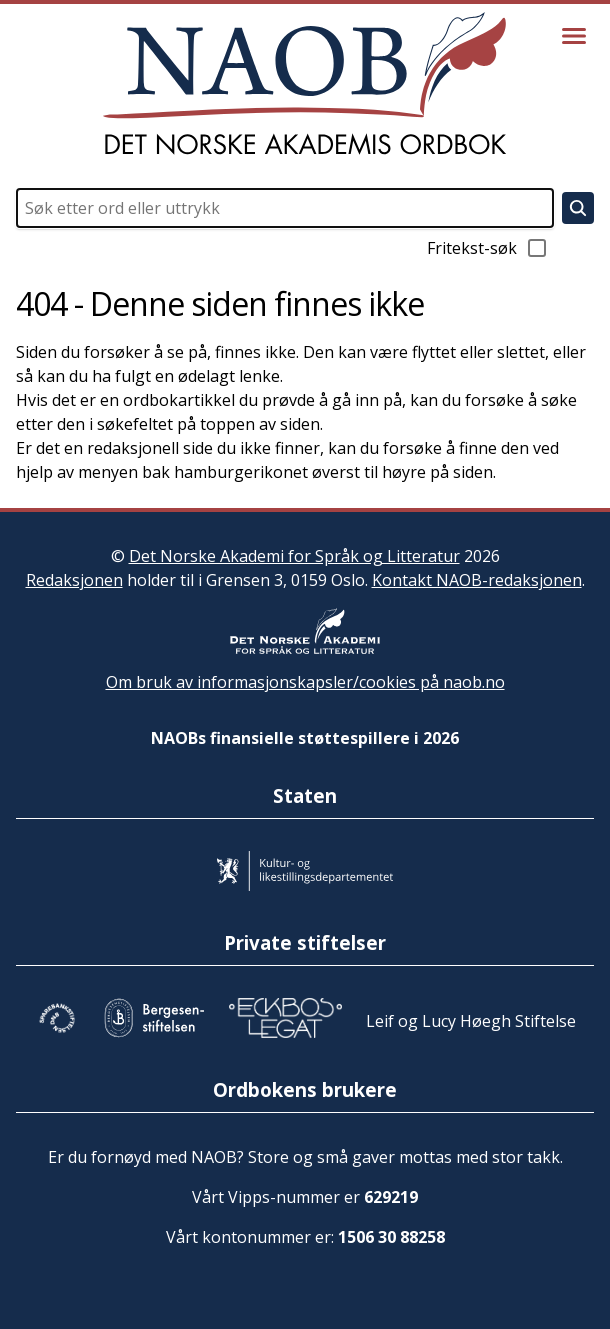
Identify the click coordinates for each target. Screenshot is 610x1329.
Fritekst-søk (488, 248)
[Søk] (578, 208)
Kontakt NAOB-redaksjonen (477, 580)
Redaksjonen (74, 580)
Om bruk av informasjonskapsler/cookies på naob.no (305, 682)
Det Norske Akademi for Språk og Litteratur (294, 556)
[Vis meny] (574, 36)
